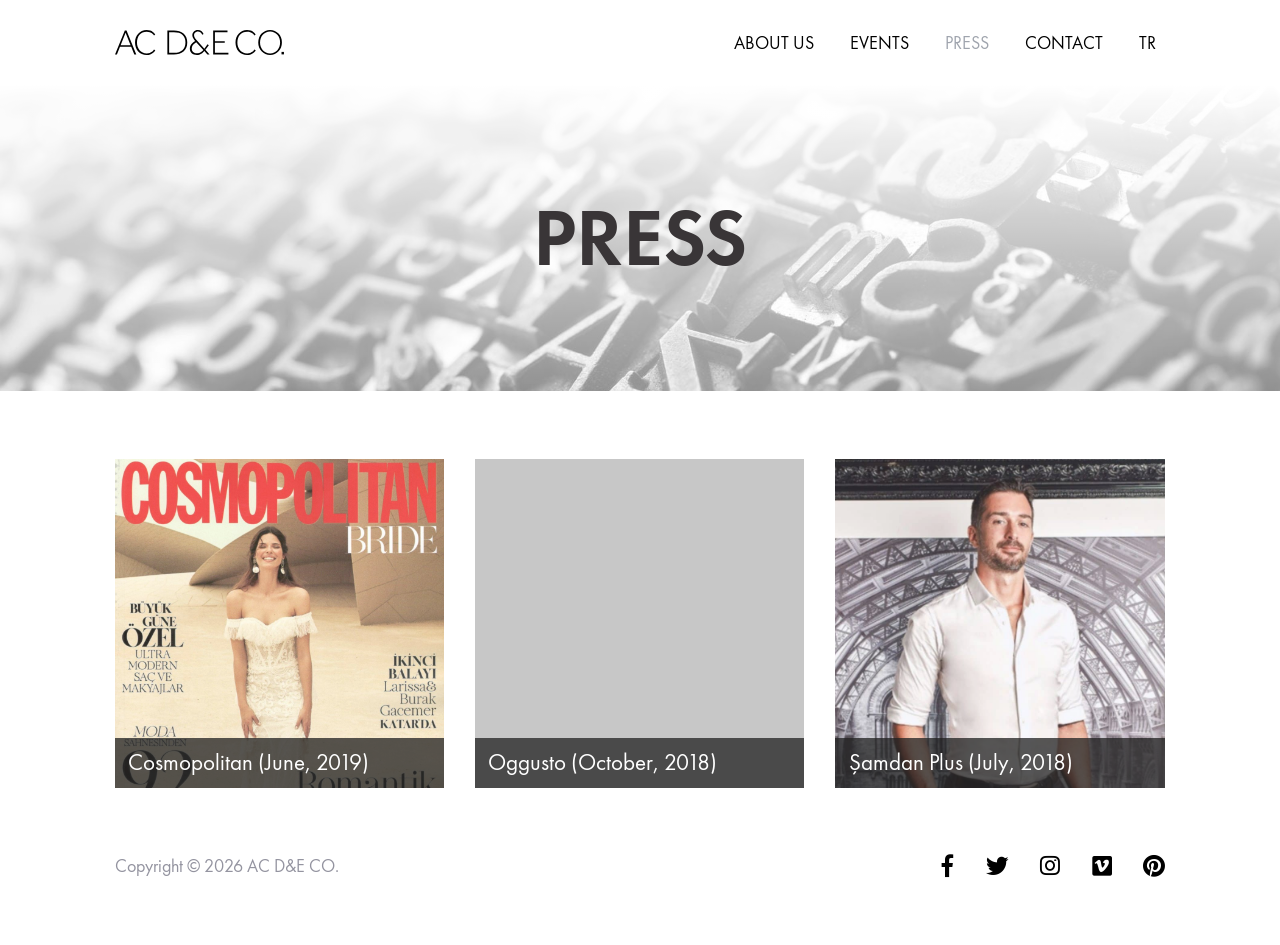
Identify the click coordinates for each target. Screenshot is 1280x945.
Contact (1064, 43)
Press (967, 43)
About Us (774, 43)
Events (879, 43)
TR (1147, 43)
